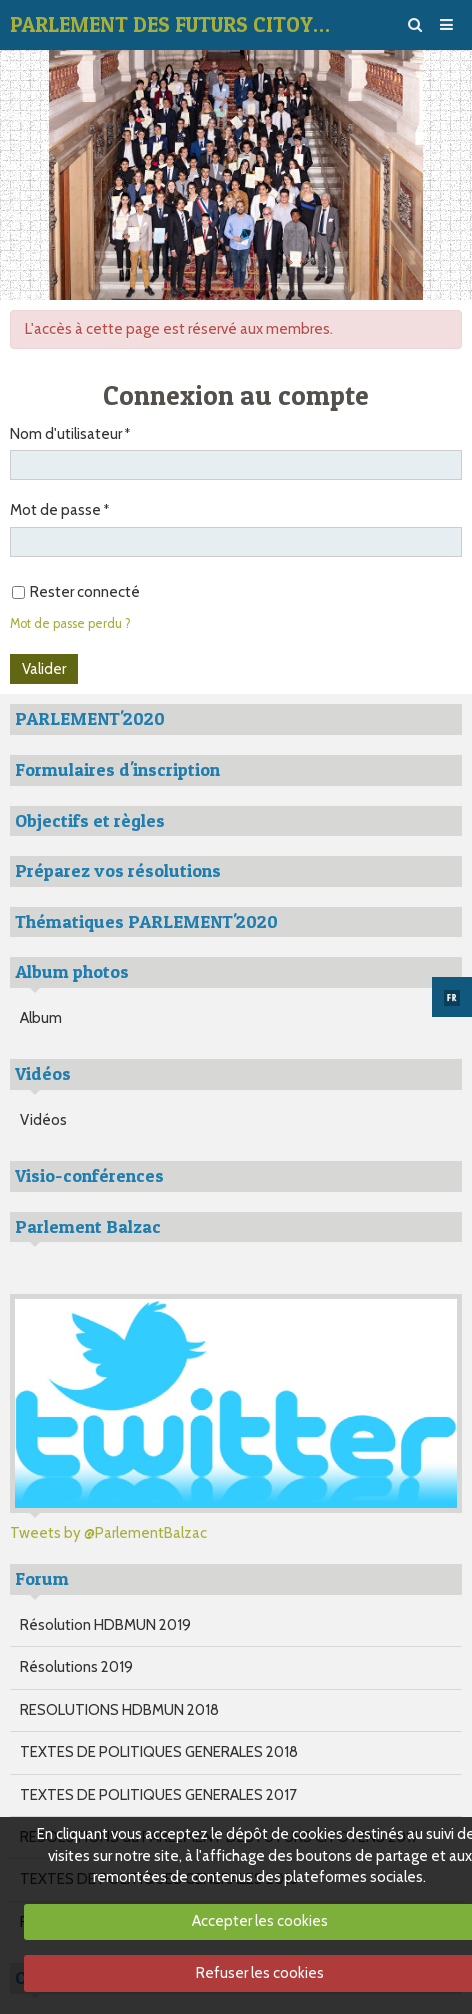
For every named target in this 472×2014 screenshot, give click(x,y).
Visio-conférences (89, 1175)
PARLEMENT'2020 (90, 718)
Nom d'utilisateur (66, 434)
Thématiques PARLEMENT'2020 (146, 921)
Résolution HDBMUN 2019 (105, 1625)
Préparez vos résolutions (118, 870)
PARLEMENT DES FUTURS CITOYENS (175, 24)
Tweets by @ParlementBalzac (108, 1533)
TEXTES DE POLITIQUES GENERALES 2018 (159, 1752)
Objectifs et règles (90, 820)
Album (41, 1018)
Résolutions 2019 (76, 1667)
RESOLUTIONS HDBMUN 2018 (119, 1710)
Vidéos (43, 1120)
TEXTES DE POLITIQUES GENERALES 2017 (158, 1795)
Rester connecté (76, 592)
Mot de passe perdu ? (70, 623)
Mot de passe (55, 510)
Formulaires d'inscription (117, 769)
